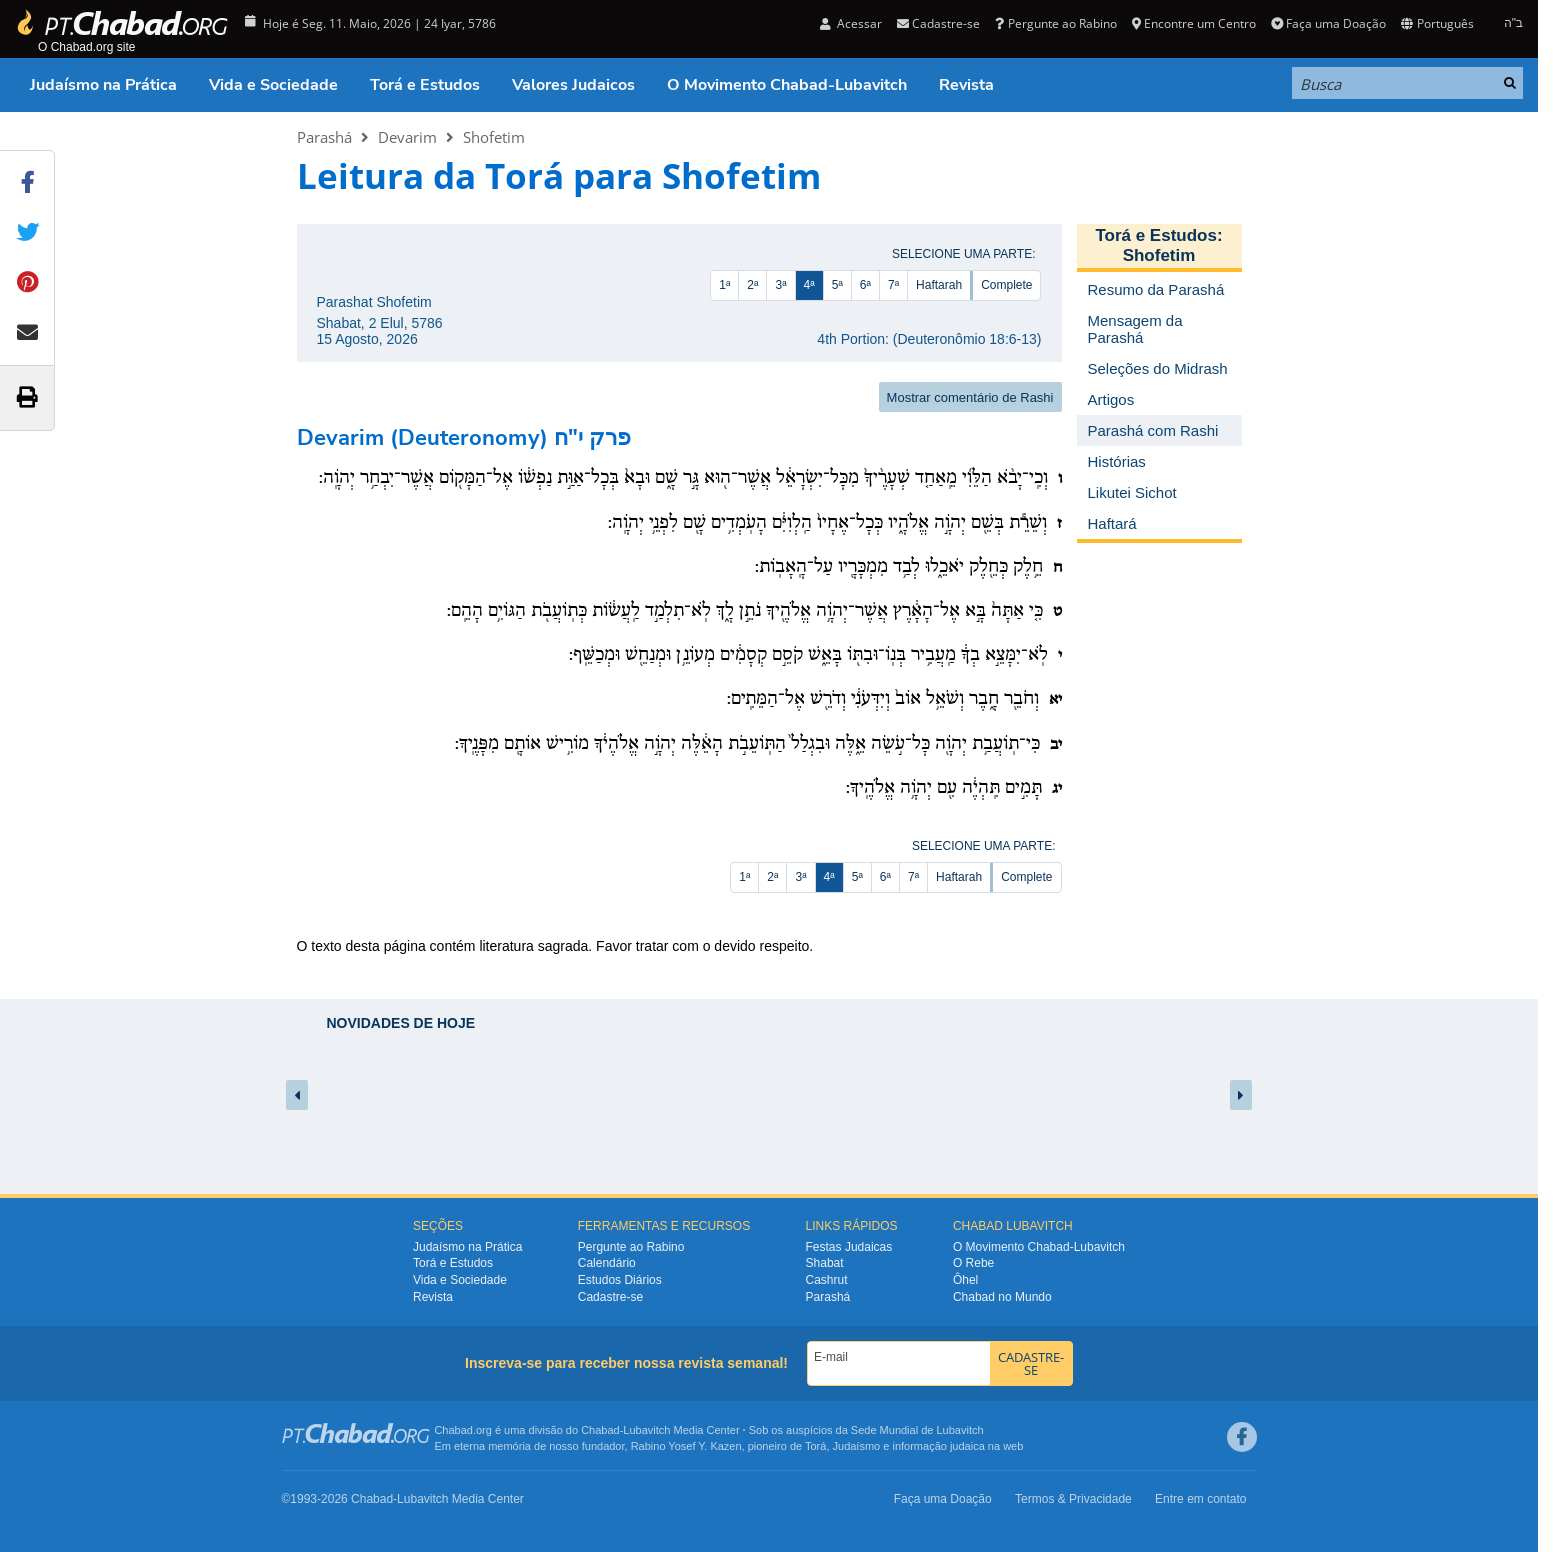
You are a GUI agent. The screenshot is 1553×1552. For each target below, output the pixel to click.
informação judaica (938, 1446)
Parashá (324, 137)
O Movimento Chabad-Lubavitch (787, 85)
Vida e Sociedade (273, 85)
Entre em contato (1200, 1499)
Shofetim (494, 137)
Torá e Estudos (425, 85)
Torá (815, 1446)
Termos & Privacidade (1073, 1499)
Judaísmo (857, 1446)
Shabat (825, 1263)
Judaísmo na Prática (103, 85)
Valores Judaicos (573, 85)
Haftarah (939, 285)
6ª (865, 285)
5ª (837, 285)
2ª (752, 285)
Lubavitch (646, 1430)
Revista (966, 85)
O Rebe (973, 1263)
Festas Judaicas (849, 1247)
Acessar (851, 23)
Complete (1006, 285)
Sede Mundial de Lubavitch (917, 1430)
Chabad (600, 1430)
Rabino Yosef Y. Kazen (686, 1446)
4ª (809, 285)
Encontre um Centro (1194, 23)
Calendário (607, 1263)
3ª (780, 285)
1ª (724, 285)
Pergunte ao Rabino (1055, 23)
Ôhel (965, 1280)
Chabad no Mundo (1002, 1297)
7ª (893, 285)
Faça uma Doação (1328, 23)
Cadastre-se (938, 23)
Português (1437, 23)
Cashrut (827, 1280)
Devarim (407, 137)
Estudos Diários (620, 1280)
